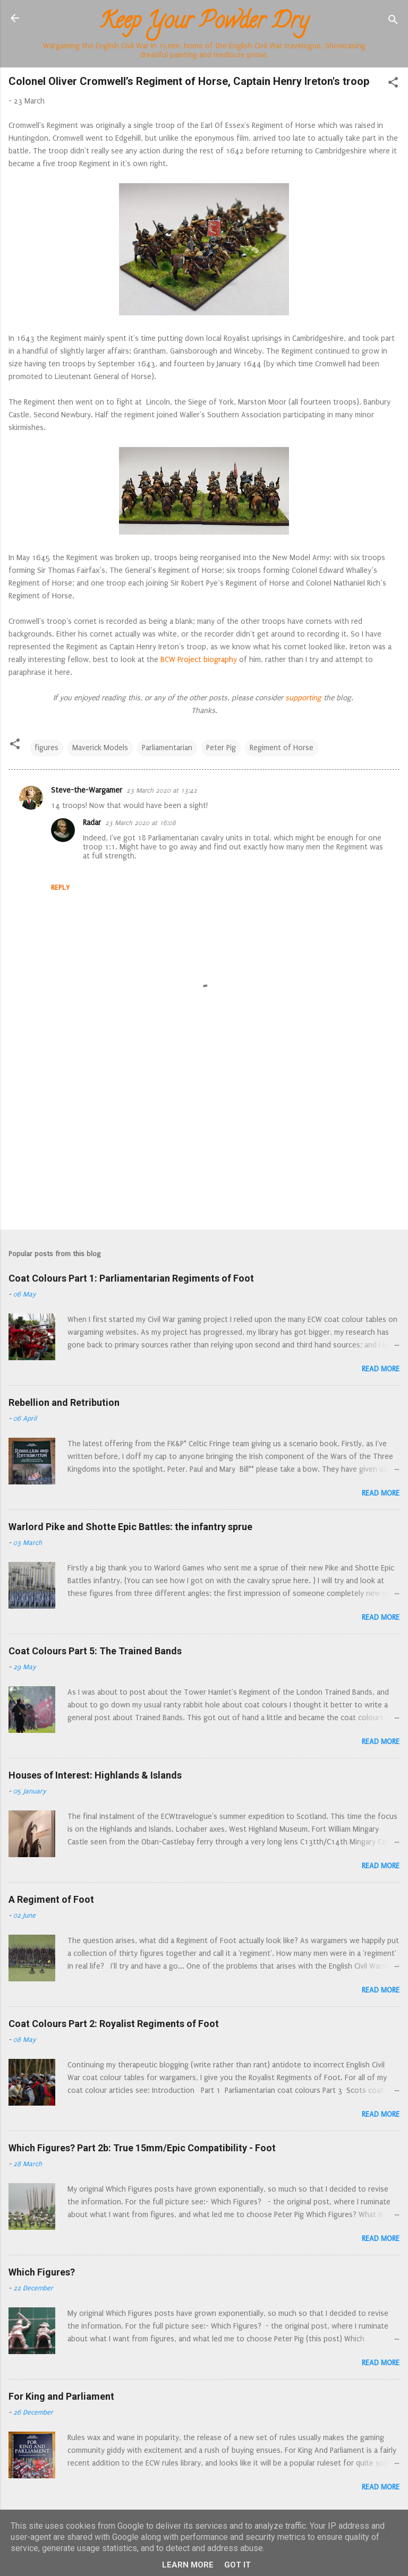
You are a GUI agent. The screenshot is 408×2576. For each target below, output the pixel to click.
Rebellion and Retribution (64, 1402)
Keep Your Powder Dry (204, 22)
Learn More (188, 2565)
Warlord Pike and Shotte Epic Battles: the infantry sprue (130, 1526)
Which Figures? (41, 2272)
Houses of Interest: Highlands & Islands (95, 1775)
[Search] (393, 21)
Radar (92, 822)
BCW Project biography (198, 659)
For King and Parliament (61, 2396)
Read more (381, 1368)
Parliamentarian (167, 747)
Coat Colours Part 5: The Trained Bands (95, 1650)
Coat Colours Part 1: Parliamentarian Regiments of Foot (131, 1278)
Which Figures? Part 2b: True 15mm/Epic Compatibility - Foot (142, 2147)
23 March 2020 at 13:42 (161, 790)
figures (46, 747)
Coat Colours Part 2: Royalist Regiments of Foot (113, 2023)
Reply (60, 887)
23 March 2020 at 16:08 (140, 823)
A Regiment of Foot (51, 1899)
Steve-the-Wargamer (86, 790)
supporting (302, 697)
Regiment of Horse (281, 747)
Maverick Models (100, 747)
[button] (393, 84)
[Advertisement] (204, 1138)
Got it (237, 2565)
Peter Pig (221, 747)
